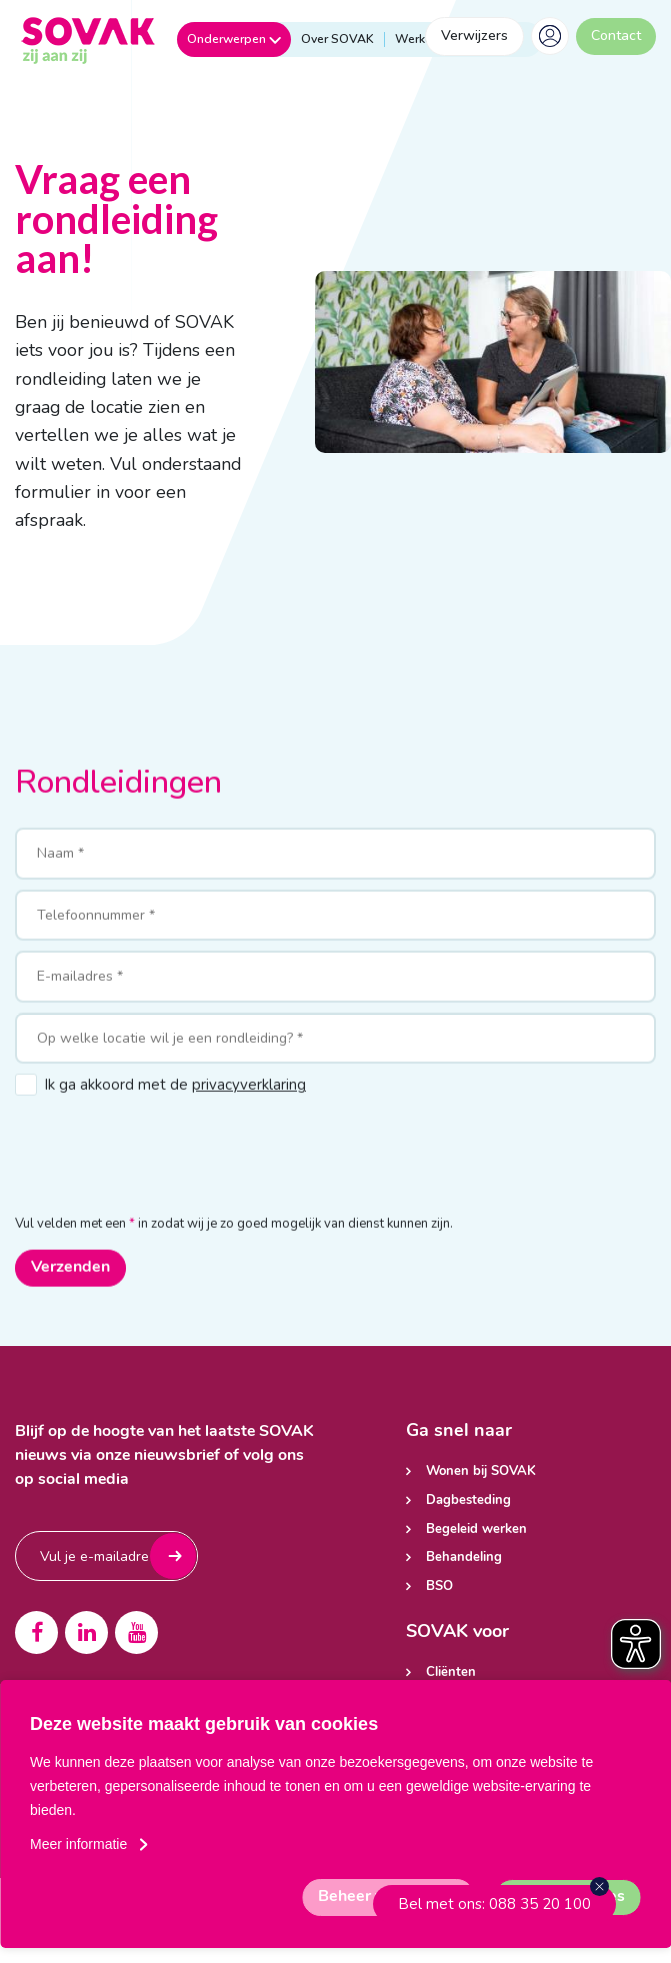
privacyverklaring (249, 1120)
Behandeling (464, 1557)
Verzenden (70, 1303)
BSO (439, 1586)
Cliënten (451, 1672)
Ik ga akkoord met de (175, 1120)
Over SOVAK (337, 39)
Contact (616, 35)
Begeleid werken (476, 1529)
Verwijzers (474, 35)
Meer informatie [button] (78, 1844)
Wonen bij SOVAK (481, 1471)
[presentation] (167, 1180)
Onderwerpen (234, 39)
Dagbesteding (468, 1500)
